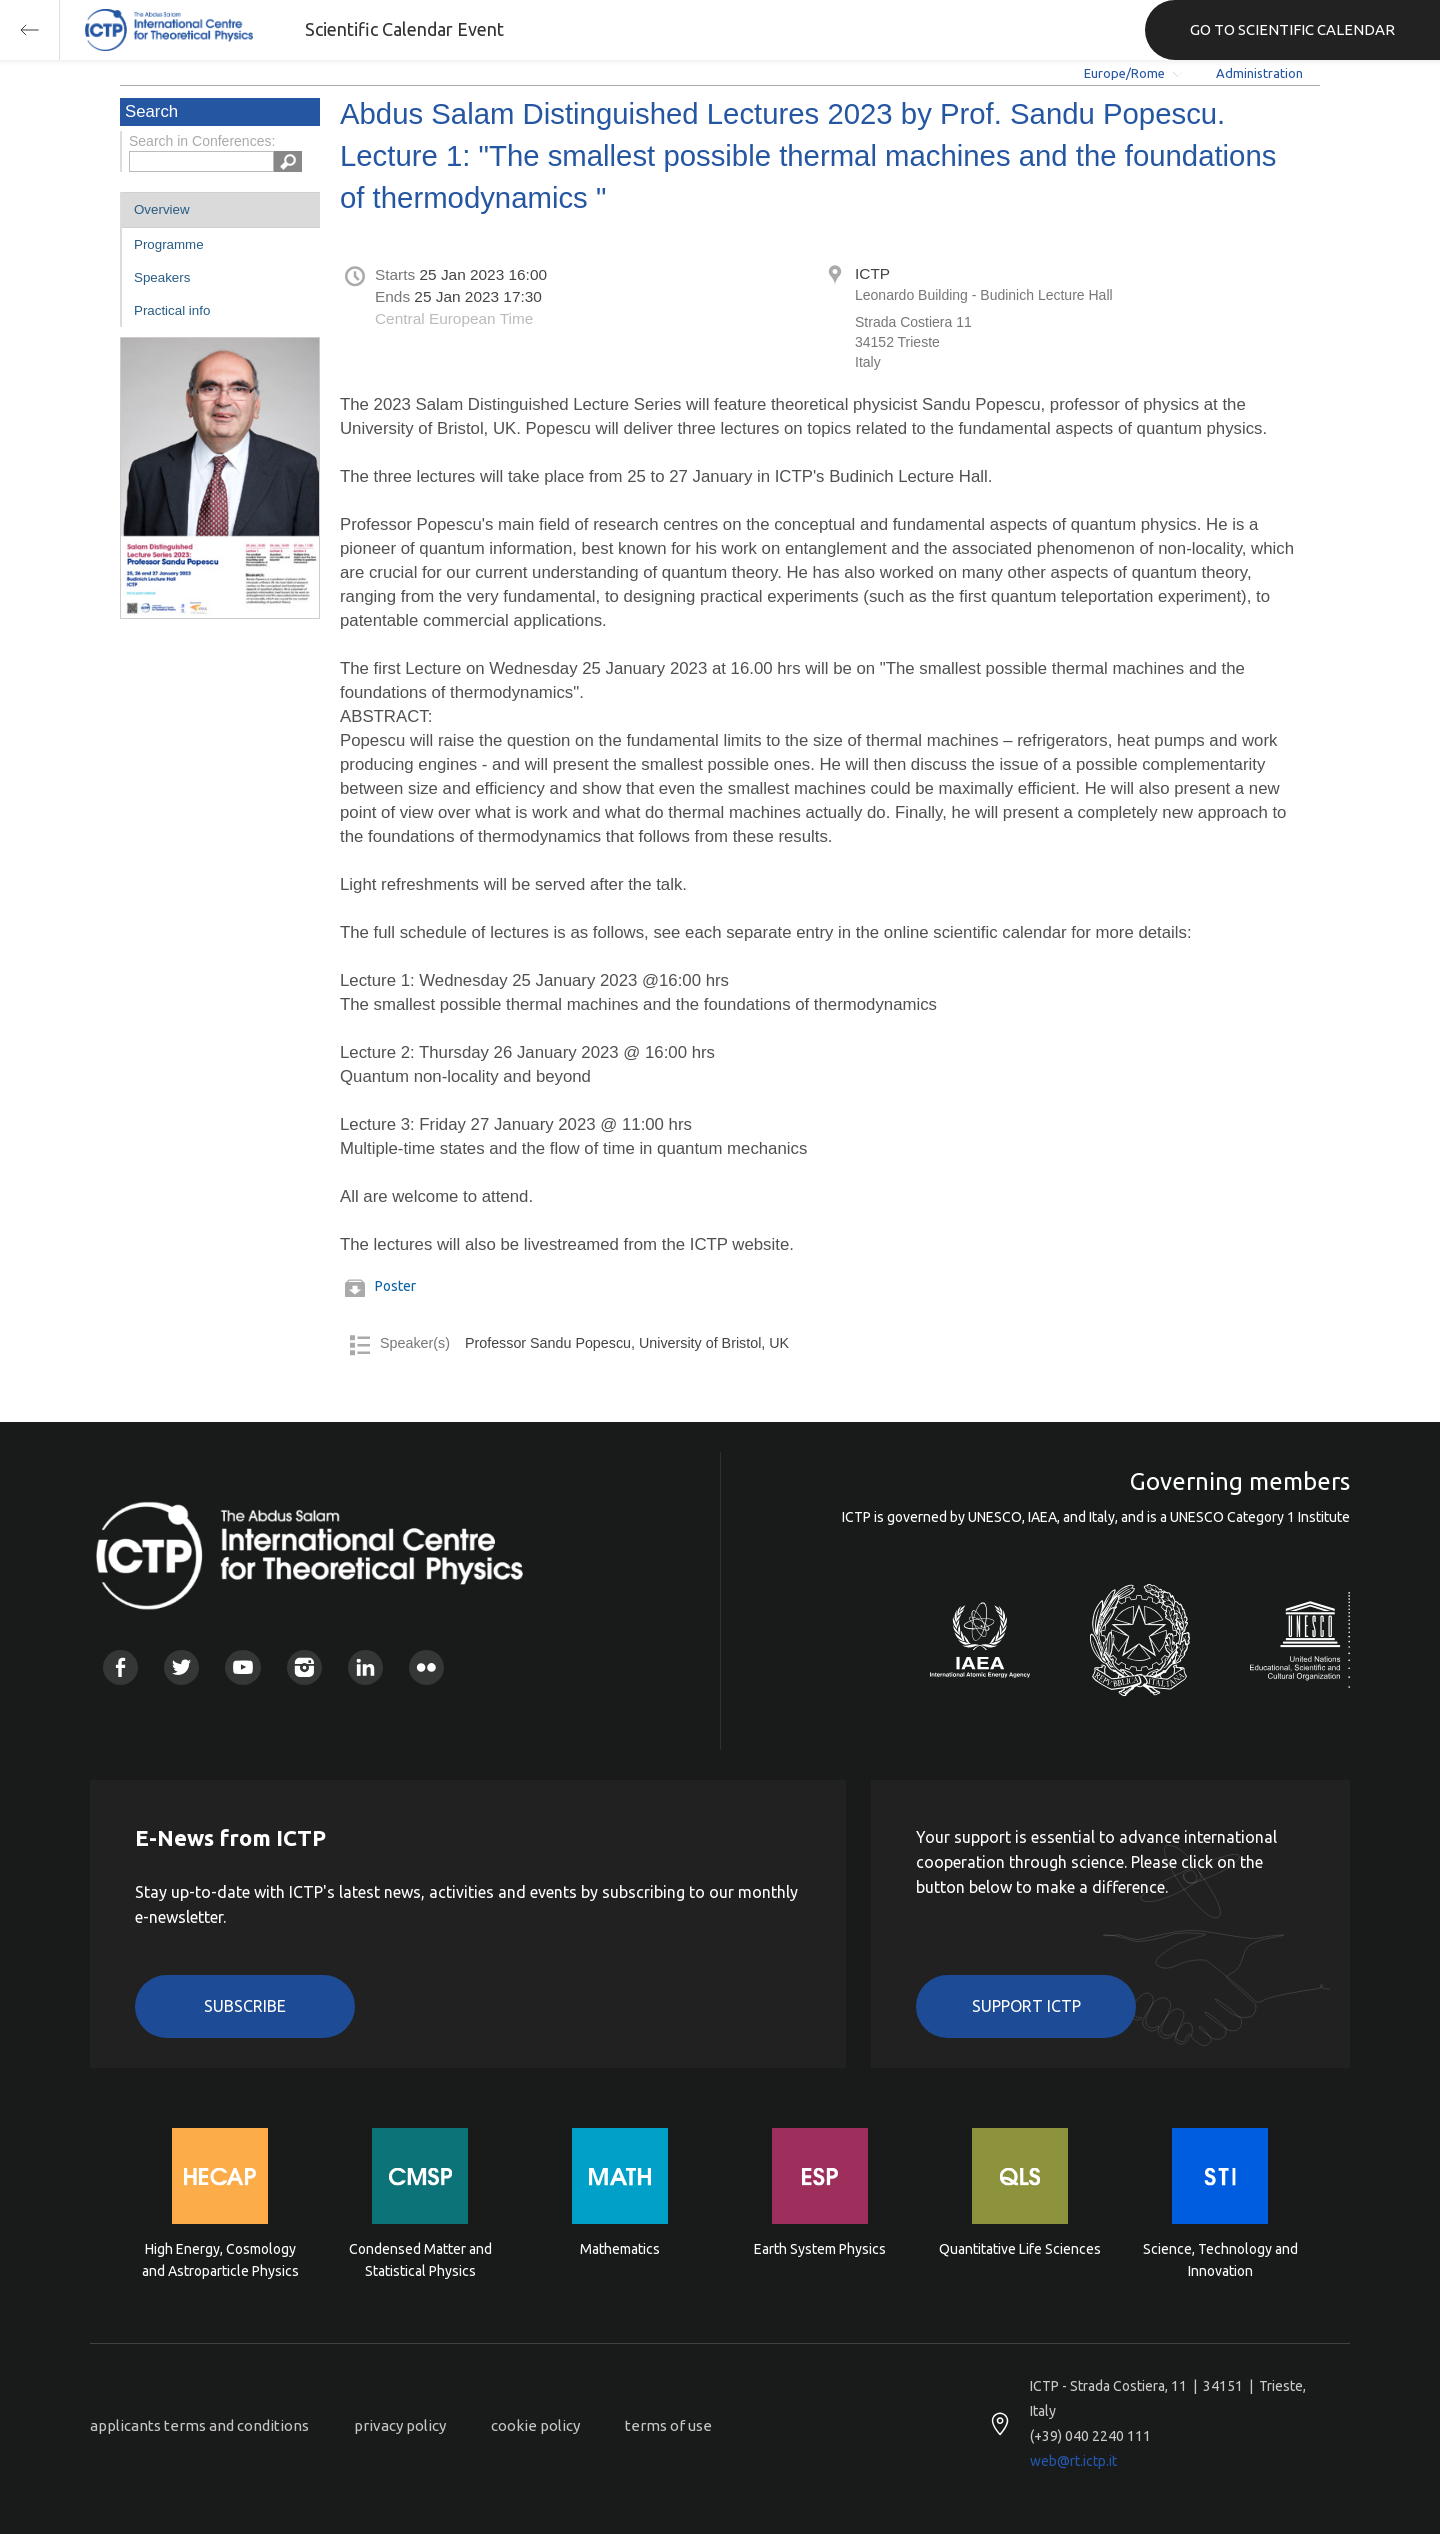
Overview (162, 209)
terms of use (668, 2425)
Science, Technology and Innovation (1220, 2260)
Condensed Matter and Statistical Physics (420, 2260)
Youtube (242, 1667)
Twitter (181, 1667)
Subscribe (245, 2006)
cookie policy (535, 2425)
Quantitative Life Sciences (1020, 2249)
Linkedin (365, 1667)
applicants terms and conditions (199, 2425)
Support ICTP (1026, 2006)
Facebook (120, 1667)
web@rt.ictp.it (1073, 2461)
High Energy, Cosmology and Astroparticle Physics (220, 2260)
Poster (395, 1286)
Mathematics (620, 2249)
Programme (169, 244)
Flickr (426, 1667)
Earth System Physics (820, 2249)
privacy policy (400, 2425)
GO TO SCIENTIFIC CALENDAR (1292, 29)
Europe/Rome (1124, 73)
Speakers (162, 277)
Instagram (304, 1667)
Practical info (172, 310)
